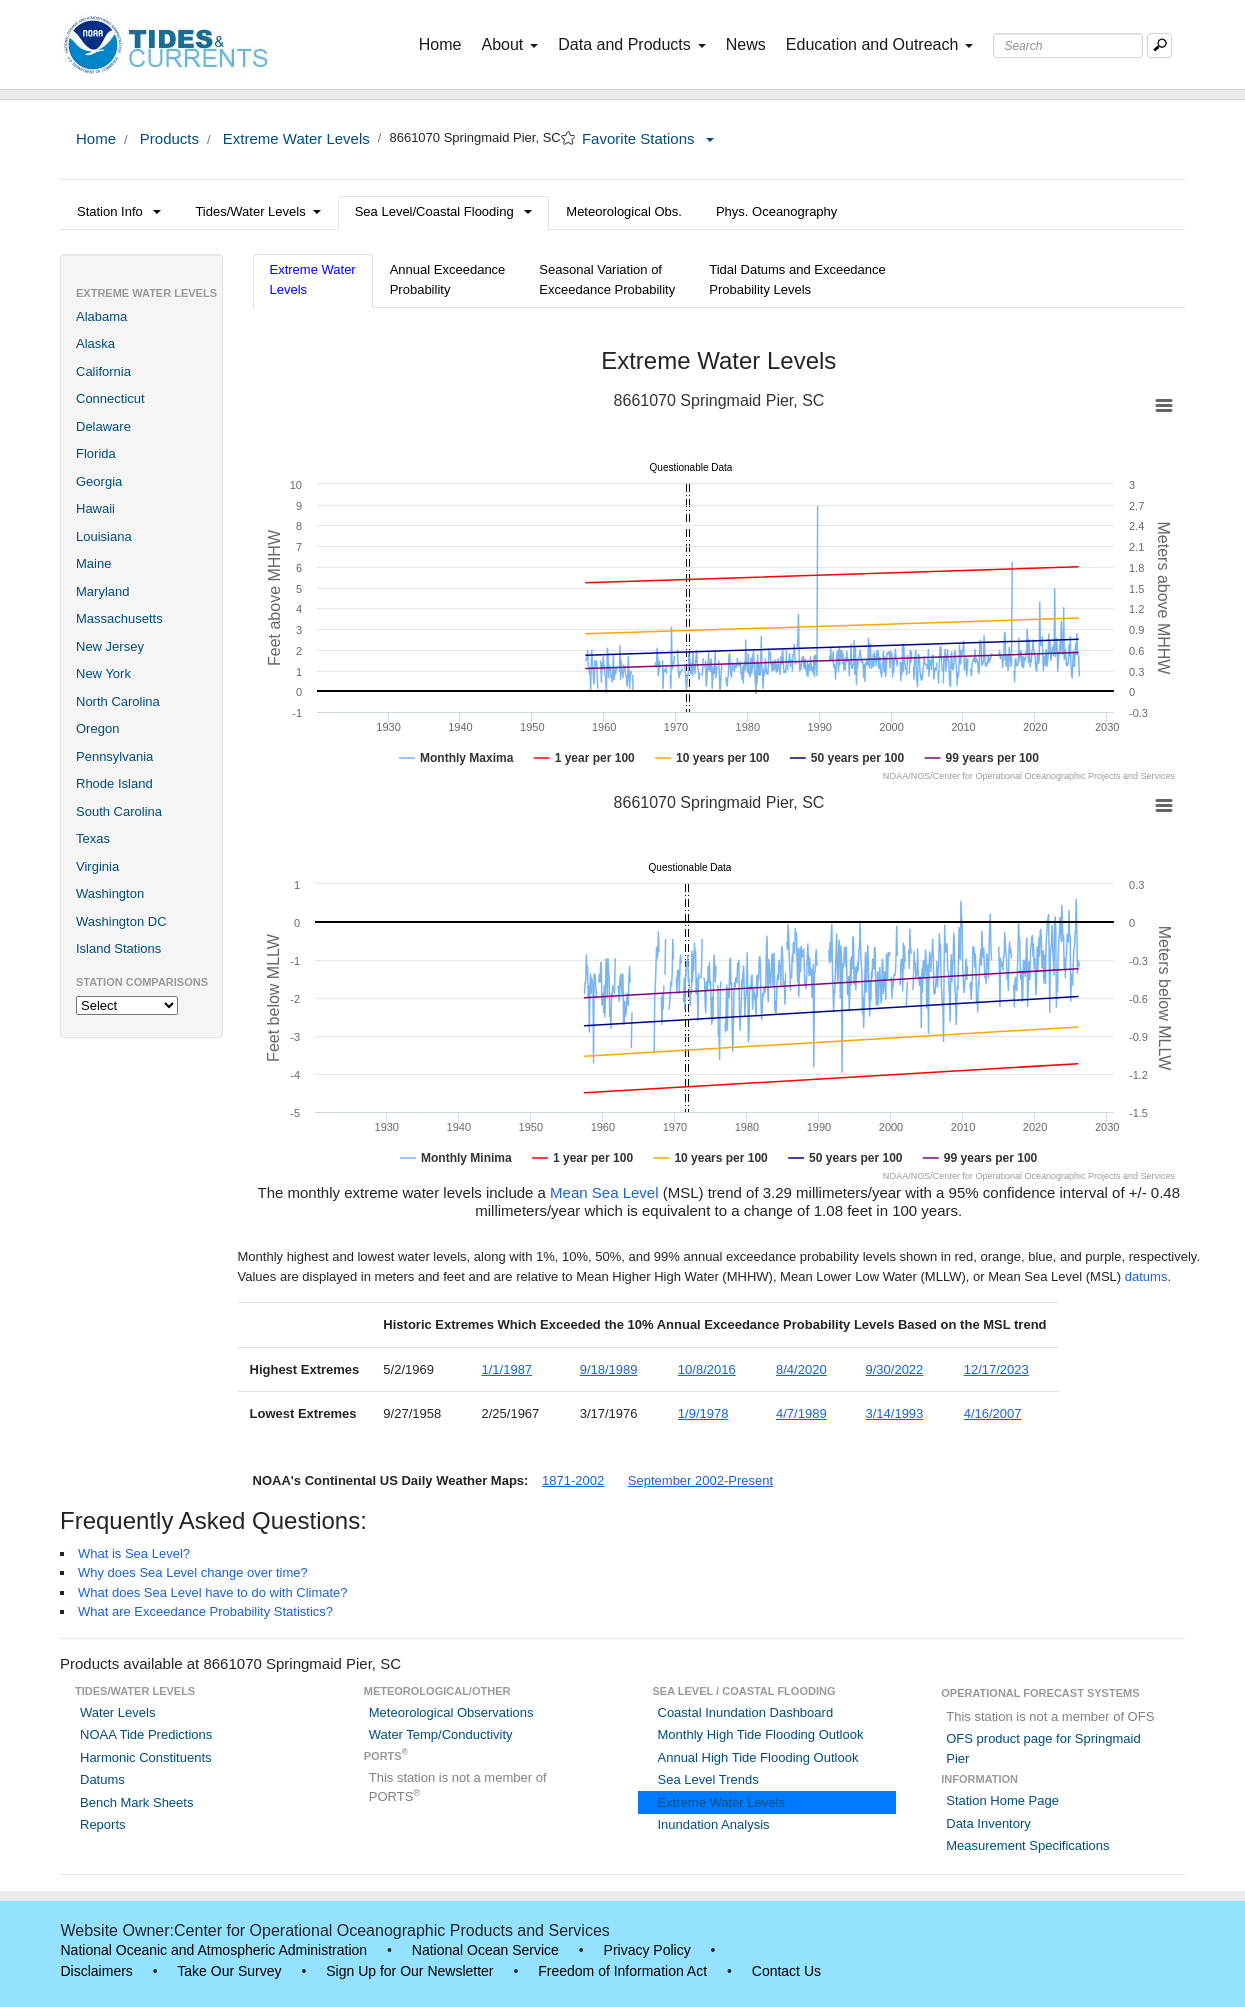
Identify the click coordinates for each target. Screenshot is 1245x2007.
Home (444, 43)
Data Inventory (988, 1823)
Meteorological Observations (451, 1712)
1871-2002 (573, 1480)
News (746, 44)
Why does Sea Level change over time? (193, 1572)
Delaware (103, 426)
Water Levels (117, 1712)
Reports (103, 1824)
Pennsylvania (114, 756)
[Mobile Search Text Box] (1159, 45)
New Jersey (110, 646)
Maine (93, 563)
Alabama (101, 316)
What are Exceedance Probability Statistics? (205, 1611)
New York (103, 673)
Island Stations (118, 948)
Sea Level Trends (708, 1779)
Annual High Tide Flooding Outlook (758, 1757)
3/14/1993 (895, 1413)
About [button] (509, 44)
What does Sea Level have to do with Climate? (213, 1592)
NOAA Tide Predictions (146, 1734)
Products (167, 138)
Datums (102, 1779)
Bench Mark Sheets (136, 1802)
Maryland (102, 591)
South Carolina (119, 811)
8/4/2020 (801, 1369)
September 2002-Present (700, 1480)
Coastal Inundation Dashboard (746, 1712)
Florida (96, 453)
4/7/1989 (801, 1413)
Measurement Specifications (1027, 1845)
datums (1146, 1276)
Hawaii (95, 508)
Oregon (97, 728)
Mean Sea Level (604, 1192)
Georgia (99, 481)
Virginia (97, 866)
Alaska (95, 343)
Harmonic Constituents (146, 1757)
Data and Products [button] (632, 44)
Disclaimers (97, 1971)
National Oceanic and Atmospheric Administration (214, 1950)
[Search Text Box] (1068, 45)
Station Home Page (1002, 1800)
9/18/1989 (609, 1369)
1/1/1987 (507, 1369)
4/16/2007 (993, 1413)
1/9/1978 (703, 1413)
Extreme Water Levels (294, 138)
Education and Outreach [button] (880, 44)
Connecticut (110, 398)
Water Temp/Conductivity (441, 1734)
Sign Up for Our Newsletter (409, 1971)
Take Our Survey (229, 1971)
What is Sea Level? (134, 1553)
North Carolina (118, 701)
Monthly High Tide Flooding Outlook (761, 1734)
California (103, 371)
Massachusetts (119, 618)
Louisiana (104, 536)
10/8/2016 (707, 1369)
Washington (110, 893)
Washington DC (121, 921)
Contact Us (786, 1971)
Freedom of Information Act (622, 1971)
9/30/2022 (895, 1369)
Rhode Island (114, 783)
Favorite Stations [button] (648, 138)
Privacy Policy (647, 1950)
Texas (93, 838)
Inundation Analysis (714, 1824)
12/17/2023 (996, 1369)
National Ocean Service (485, 1950)
